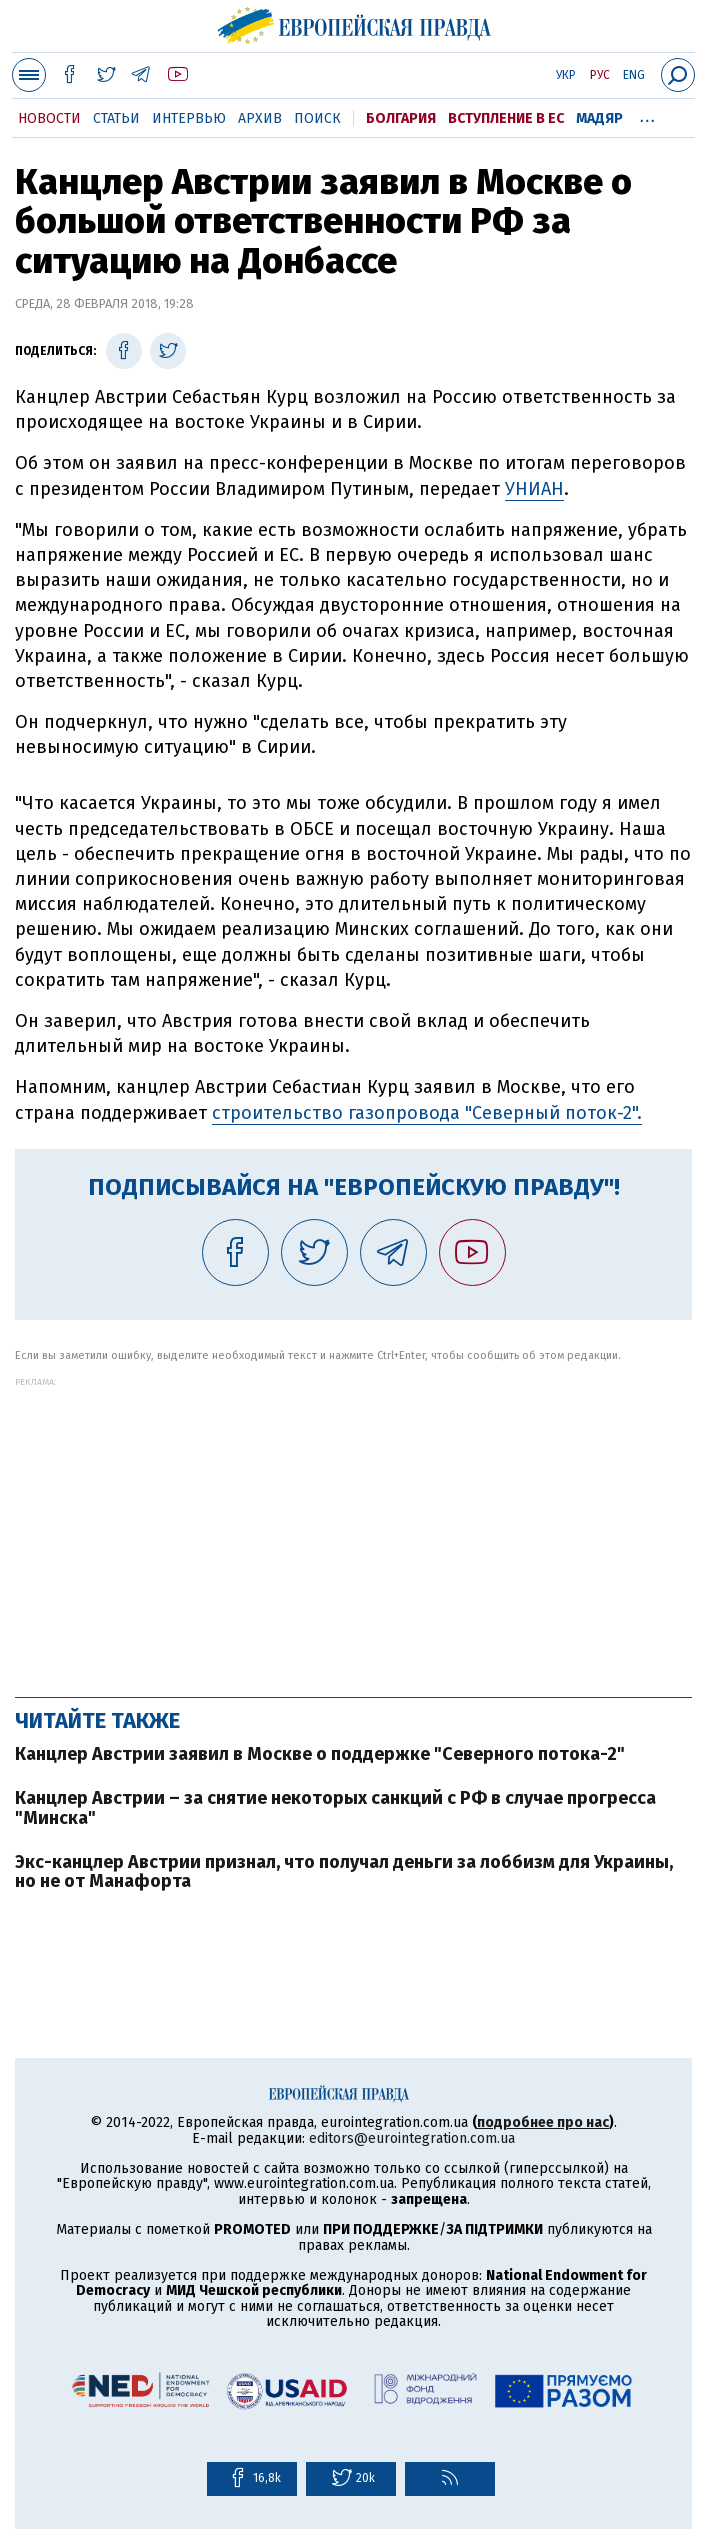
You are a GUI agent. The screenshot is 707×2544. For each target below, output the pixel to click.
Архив (260, 118)
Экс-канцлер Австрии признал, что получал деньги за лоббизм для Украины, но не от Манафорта (344, 1872)
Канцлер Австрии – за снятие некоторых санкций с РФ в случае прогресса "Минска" (335, 1808)
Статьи (116, 118)
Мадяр (599, 118)
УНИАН (534, 489)
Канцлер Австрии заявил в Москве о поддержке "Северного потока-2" (320, 1754)
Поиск (317, 118)
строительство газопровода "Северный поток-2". (427, 1113)
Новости (49, 118)
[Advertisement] (353, 1527)
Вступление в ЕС (506, 118)
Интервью (189, 118)
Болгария (401, 118)
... (647, 115)
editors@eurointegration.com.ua (412, 2138)
